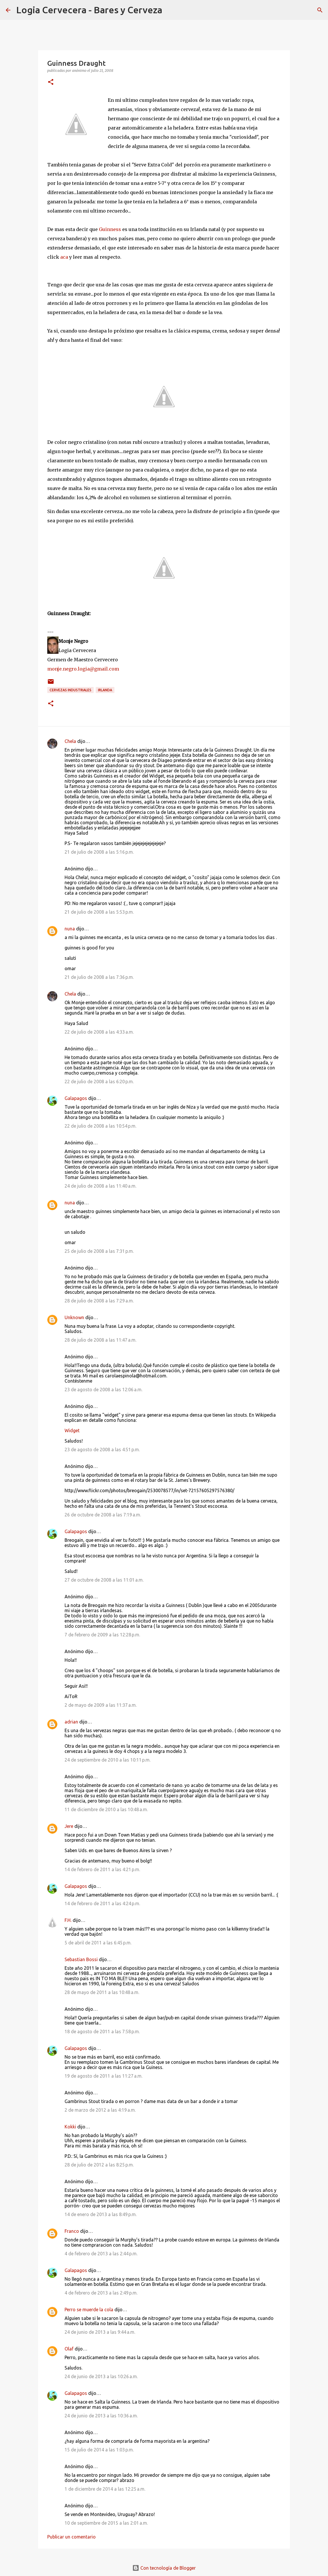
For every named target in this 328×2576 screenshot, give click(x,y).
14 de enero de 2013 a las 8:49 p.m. (101, 2214)
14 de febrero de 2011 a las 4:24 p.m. (102, 1903)
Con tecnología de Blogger (164, 2568)
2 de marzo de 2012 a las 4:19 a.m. (100, 2110)
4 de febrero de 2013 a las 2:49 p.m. (101, 2292)
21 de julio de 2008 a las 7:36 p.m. (99, 977)
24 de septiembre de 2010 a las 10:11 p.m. (107, 1759)
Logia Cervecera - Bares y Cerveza (89, 10)
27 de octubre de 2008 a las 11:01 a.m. (104, 1579)
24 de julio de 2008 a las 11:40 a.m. (100, 1186)
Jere (69, 1826)
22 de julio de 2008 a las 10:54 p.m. (100, 1126)
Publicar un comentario (71, 2536)
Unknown (74, 1317)
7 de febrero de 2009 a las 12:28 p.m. (102, 1634)
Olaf (69, 2348)
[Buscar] (170, 10)
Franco (72, 2231)
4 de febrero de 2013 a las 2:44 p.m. (101, 2253)
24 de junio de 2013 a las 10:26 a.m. (101, 2376)
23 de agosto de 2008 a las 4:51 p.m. (102, 1449)
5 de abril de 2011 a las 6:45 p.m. (98, 1942)
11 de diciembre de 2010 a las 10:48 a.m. (106, 1809)
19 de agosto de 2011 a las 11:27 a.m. (103, 2076)
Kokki (70, 2126)
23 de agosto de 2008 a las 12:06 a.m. (103, 1389)
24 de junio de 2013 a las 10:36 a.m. (101, 2415)
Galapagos (76, 1098)
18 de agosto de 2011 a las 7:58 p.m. (102, 2031)
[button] (50, 82)
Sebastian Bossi (81, 1959)
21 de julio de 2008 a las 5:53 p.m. (99, 912)
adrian (71, 1721)
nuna (70, 928)
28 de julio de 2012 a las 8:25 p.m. (99, 2164)
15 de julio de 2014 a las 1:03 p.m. (99, 2449)
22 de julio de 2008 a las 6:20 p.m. (99, 1081)
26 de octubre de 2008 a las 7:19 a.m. (103, 1514)
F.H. (68, 1920)
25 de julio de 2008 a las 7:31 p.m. (99, 1251)
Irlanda (105, 690)
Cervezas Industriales (70, 690)
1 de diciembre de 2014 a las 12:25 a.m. (105, 2488)
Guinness (110, 229)
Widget (72, 1430)
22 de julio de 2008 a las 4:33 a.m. (99, 1031)
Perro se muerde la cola (89, 2309)
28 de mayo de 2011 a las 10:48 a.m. (102, 1992)
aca (64, 257)
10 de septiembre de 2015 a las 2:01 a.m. (106, 2523)
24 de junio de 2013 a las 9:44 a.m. (100, 2332)
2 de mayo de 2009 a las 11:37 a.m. (101, 1705)
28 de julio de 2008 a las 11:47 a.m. (100, 1340)
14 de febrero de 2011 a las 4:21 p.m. (102, 1869)
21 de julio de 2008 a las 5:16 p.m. (99, 852)
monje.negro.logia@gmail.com (83, 669)
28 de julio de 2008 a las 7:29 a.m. (99, 1300)
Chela (70, 741)
